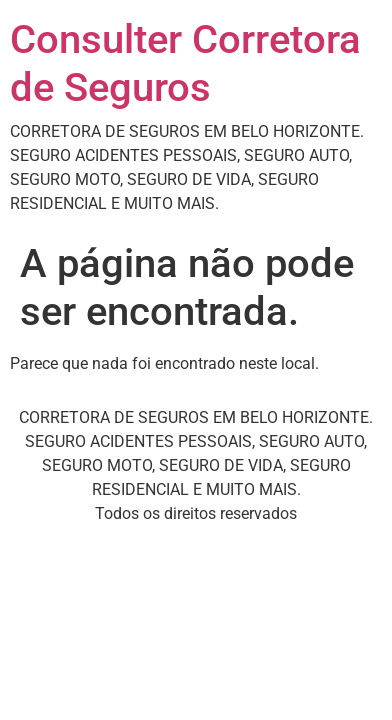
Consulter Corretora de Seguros (185, 63)
